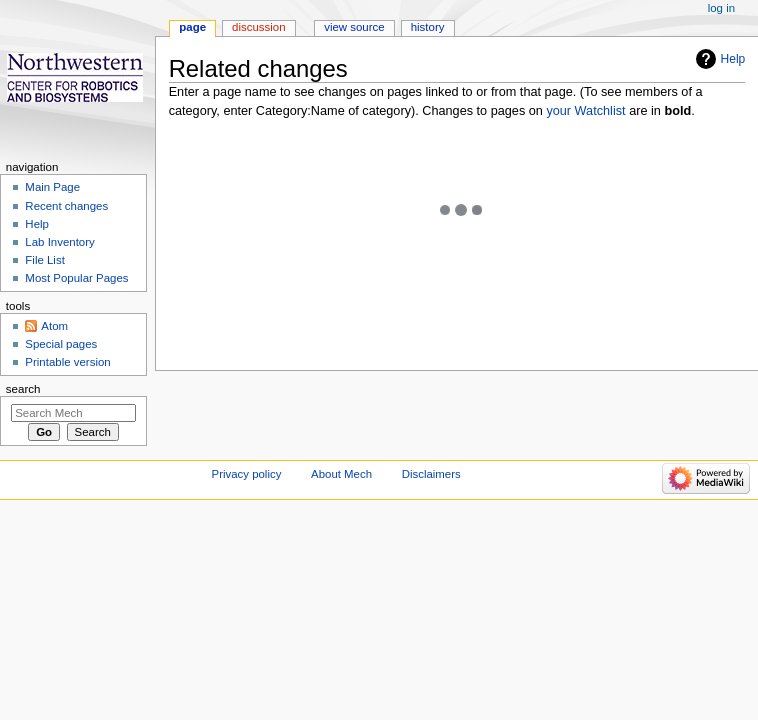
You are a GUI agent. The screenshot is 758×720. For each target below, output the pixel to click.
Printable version (67, 362)
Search (23, 389)
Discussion (258, 27)
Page (192, 27)
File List (44, 260)
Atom (54, 326)
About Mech (341, 474)
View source (354, 27)
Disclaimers (431, 474)
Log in (721, 8)
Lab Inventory (59, 242)
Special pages (61, 344)
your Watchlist (585, 111)
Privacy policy (247, 474)
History (428, 27)
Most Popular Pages (76, 278)
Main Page (52, 187)
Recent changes (66, 206)
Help (733, 59)
